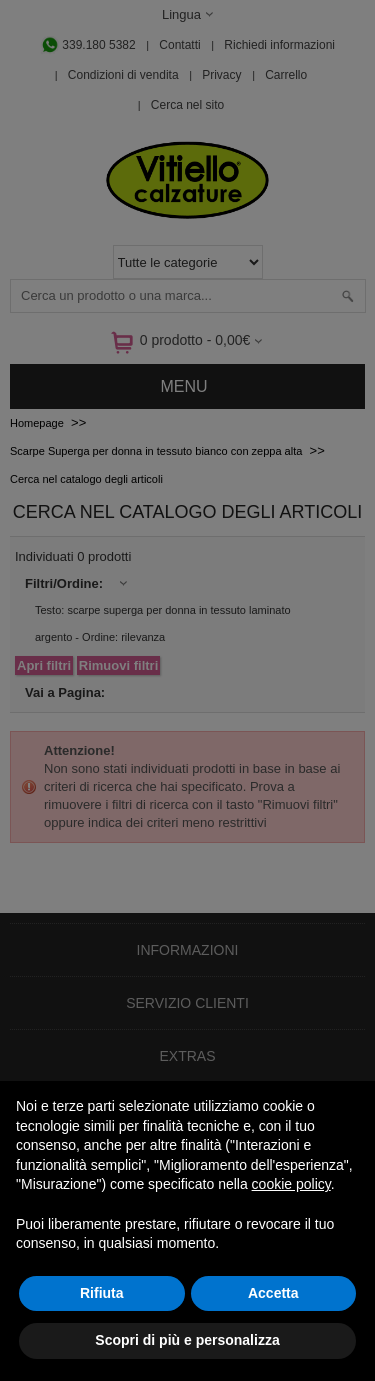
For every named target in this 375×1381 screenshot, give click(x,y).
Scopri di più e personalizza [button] (187, 1340)
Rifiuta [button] (102, 1293)
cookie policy (291, 1184)
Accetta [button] (273, 1293)
